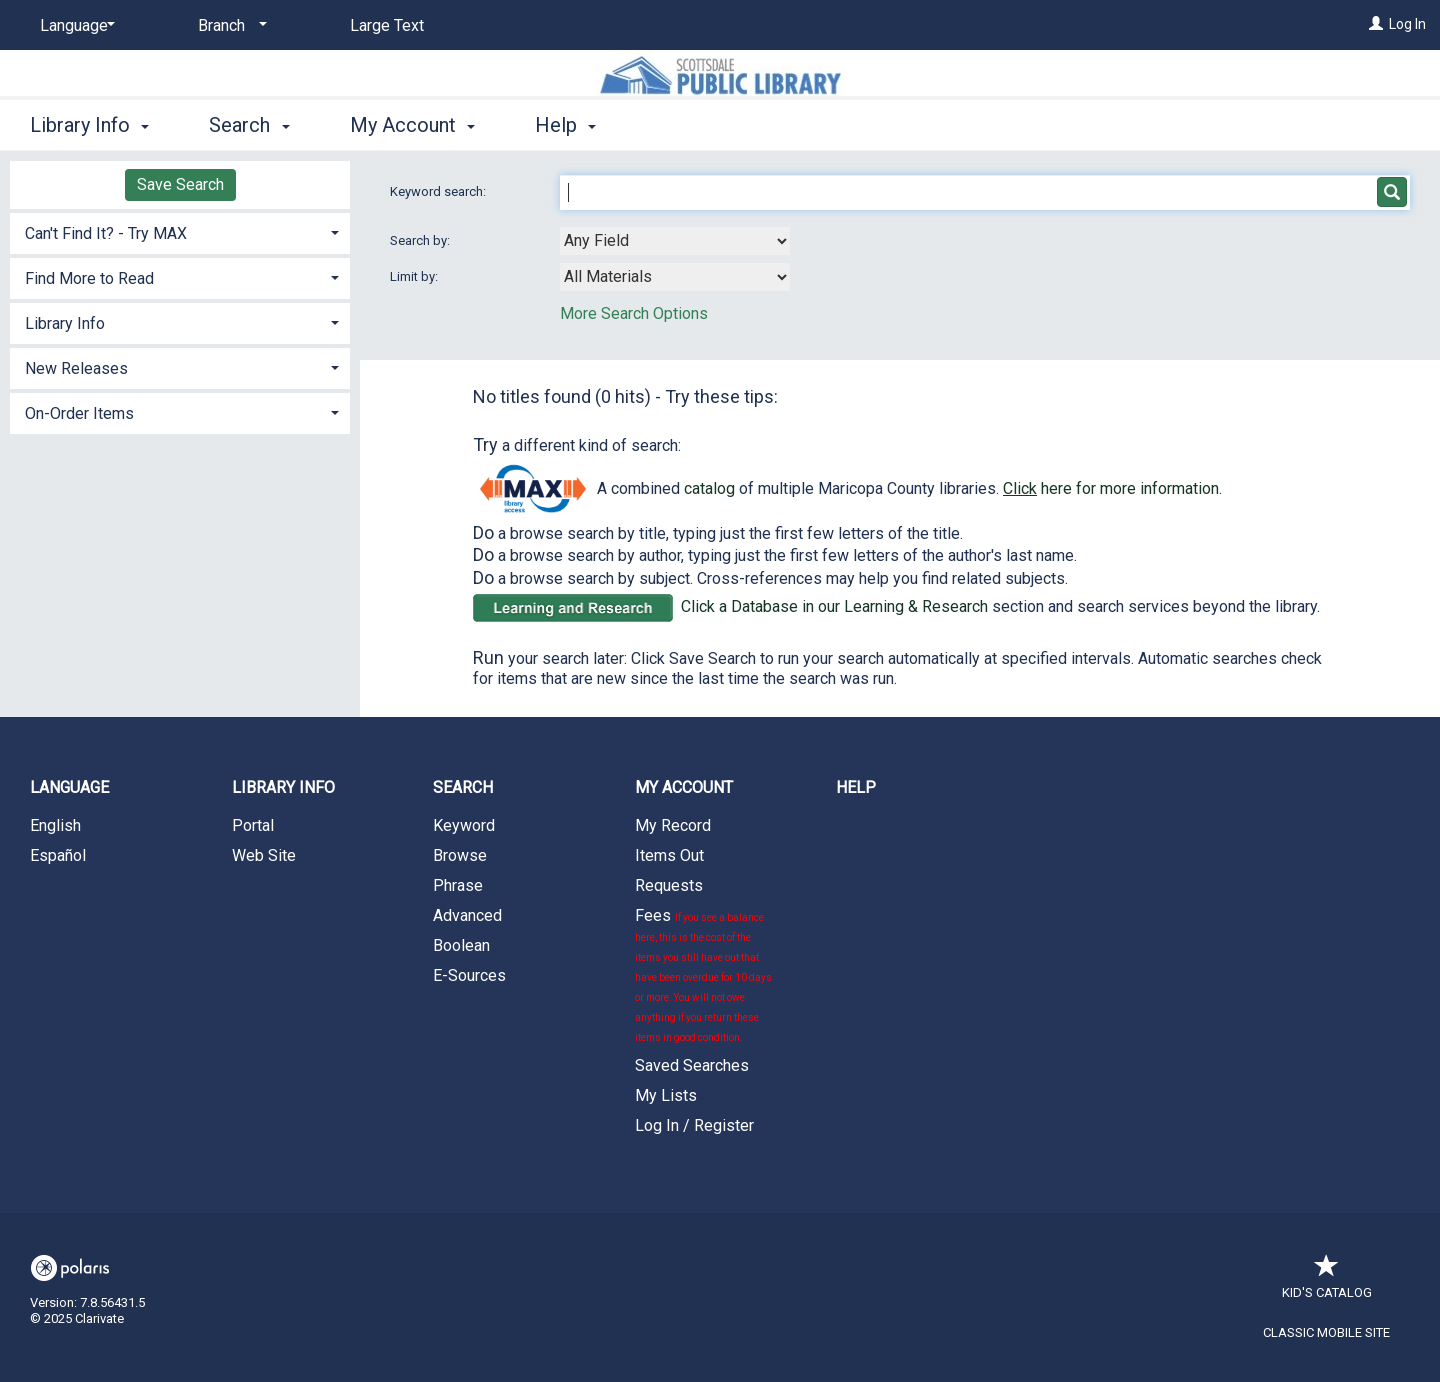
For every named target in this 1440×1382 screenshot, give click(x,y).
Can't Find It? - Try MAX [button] (106, 233)
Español (58, 855)
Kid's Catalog (1327, 1282)
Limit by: (415, 276)
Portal (253, 825)
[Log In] (1376, 24)
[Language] (74, 26)
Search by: (421, 240)
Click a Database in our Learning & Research (834, 606)
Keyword (464, 825)
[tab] (180, 231)
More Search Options (634, 313)
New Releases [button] (76, 368)
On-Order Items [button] (79, 413)
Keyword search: (439, 191)
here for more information (1111, 488)
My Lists (666, 1095)
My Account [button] (412, 125)
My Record (673, 825)
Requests (669, 885)
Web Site (264, 855)
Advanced (467, 915)
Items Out (669, 855)
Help (856, 787)
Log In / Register (694, 1125)
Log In (1407, 24)
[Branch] (229, 26)
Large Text (387, 25)
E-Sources (469, 975)
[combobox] (675, 241)
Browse (460, 855)
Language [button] (69, 787)
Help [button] (565, 125)
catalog (709, 488)
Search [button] (249, 125)
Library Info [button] (89, 125)
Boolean (461, 945)
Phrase (458, 885)
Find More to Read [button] (89, 278)
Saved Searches (692, 1065)
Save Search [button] (180, 184)
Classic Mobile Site (1326, 1332)
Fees (703, 974)
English (55, 825)
